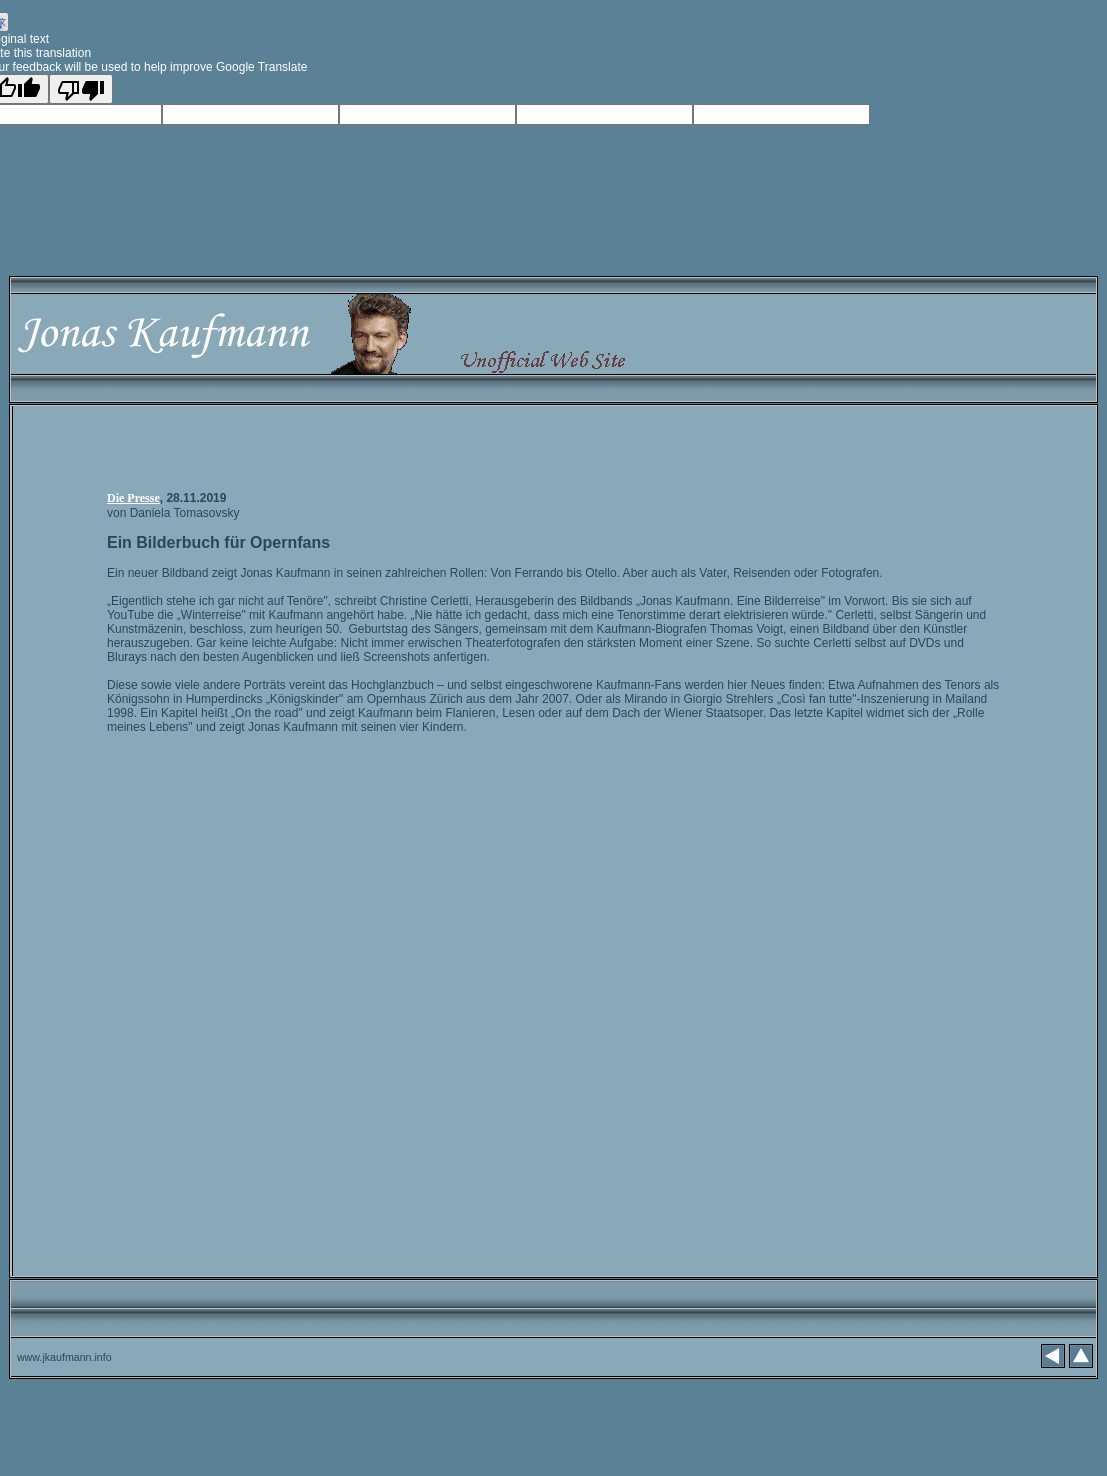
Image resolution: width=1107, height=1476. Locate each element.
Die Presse (133, 498)
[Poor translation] (81, 89)
